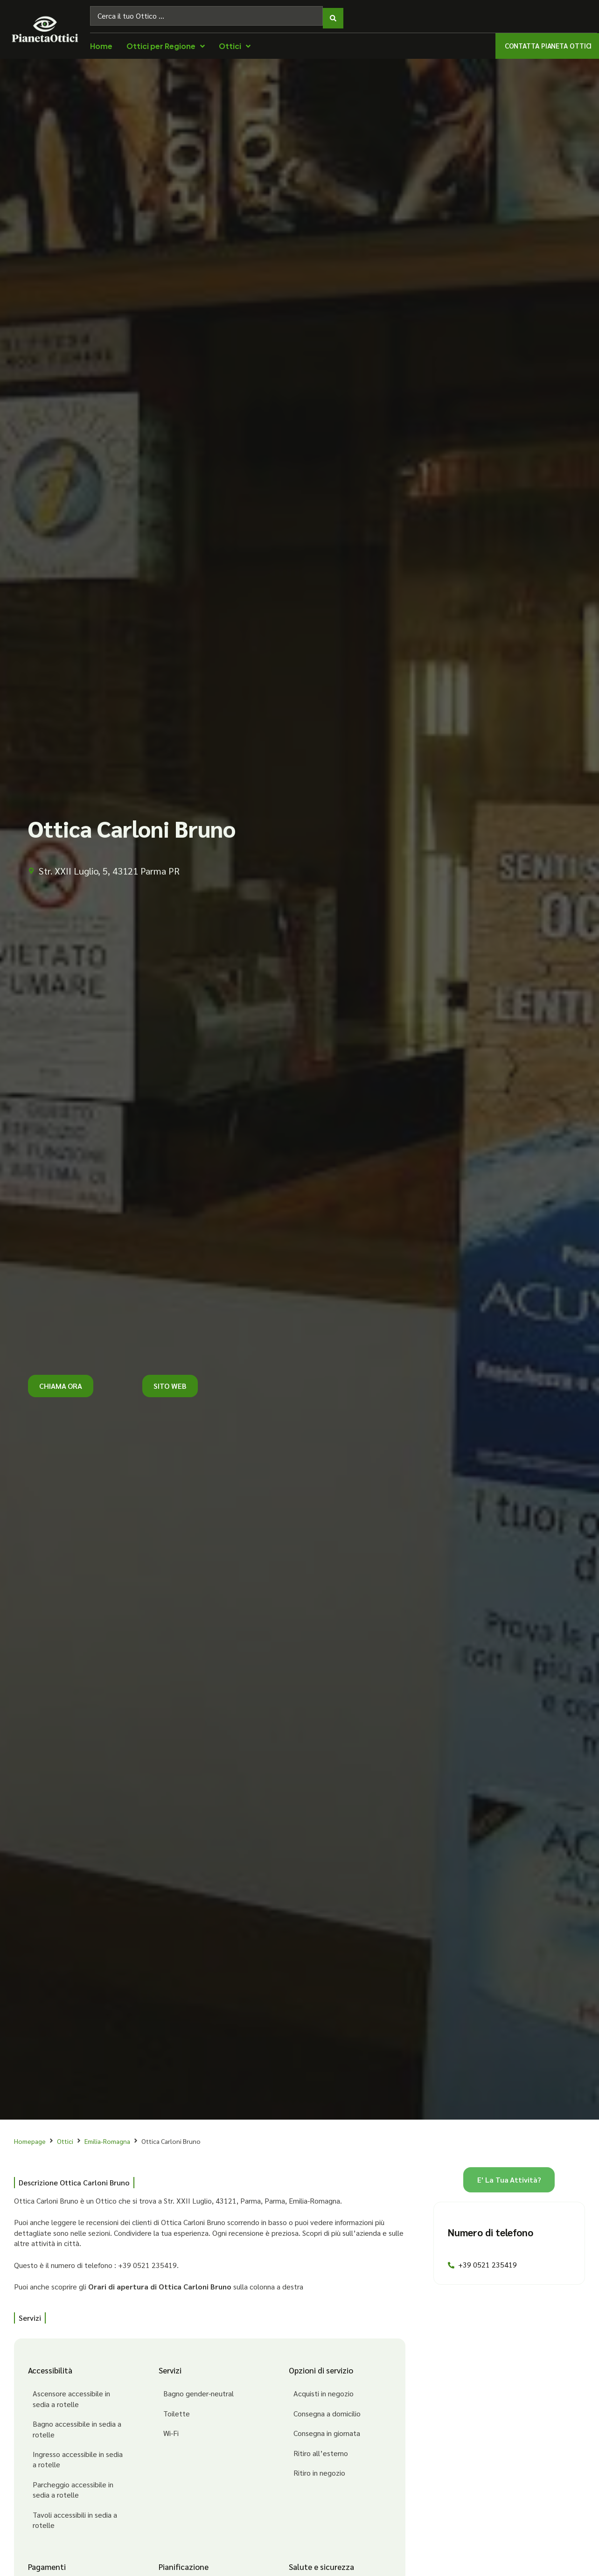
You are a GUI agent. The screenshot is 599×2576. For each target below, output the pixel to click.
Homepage (30, 2136)
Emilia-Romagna (107, 2136)
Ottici (65, 2136)
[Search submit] (333, 13)
